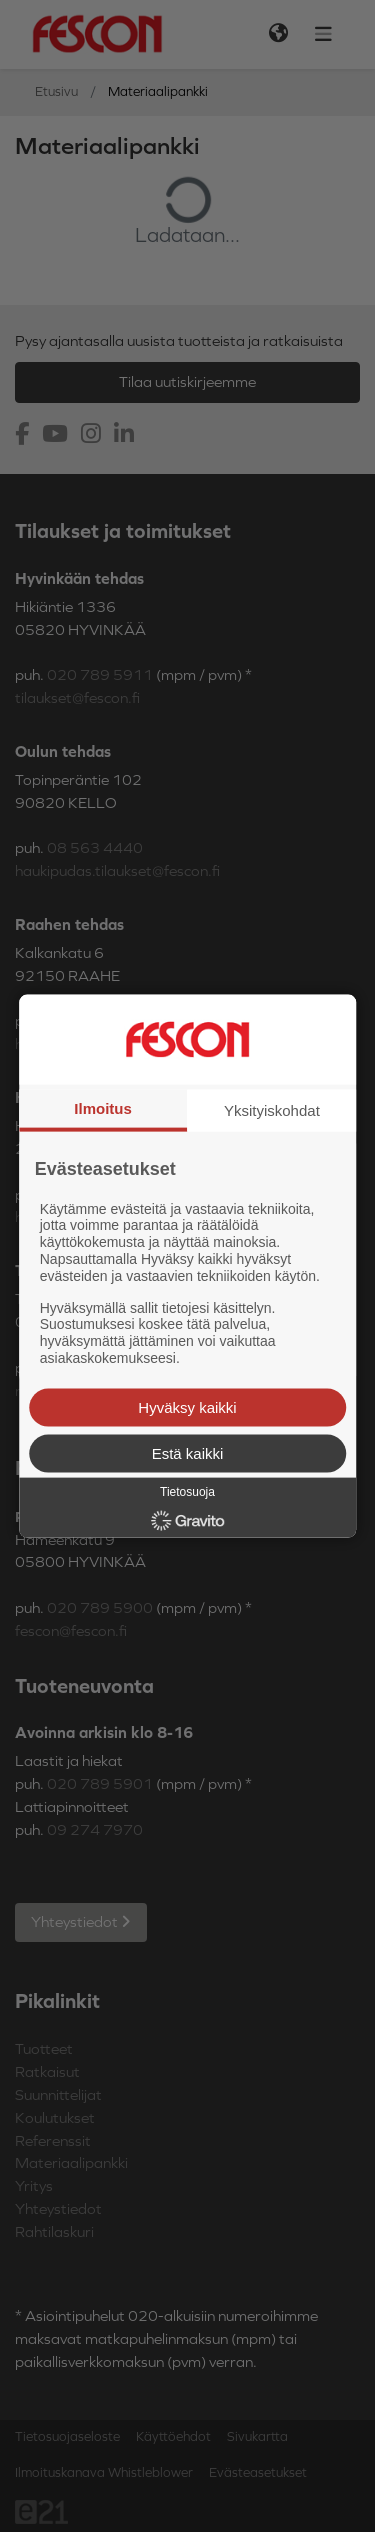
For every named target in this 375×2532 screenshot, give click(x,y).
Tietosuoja (187, 1491)
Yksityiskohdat (272, 1110)
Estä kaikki (188, 1452)
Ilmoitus (103, 1108)
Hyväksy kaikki (187, 1406)
